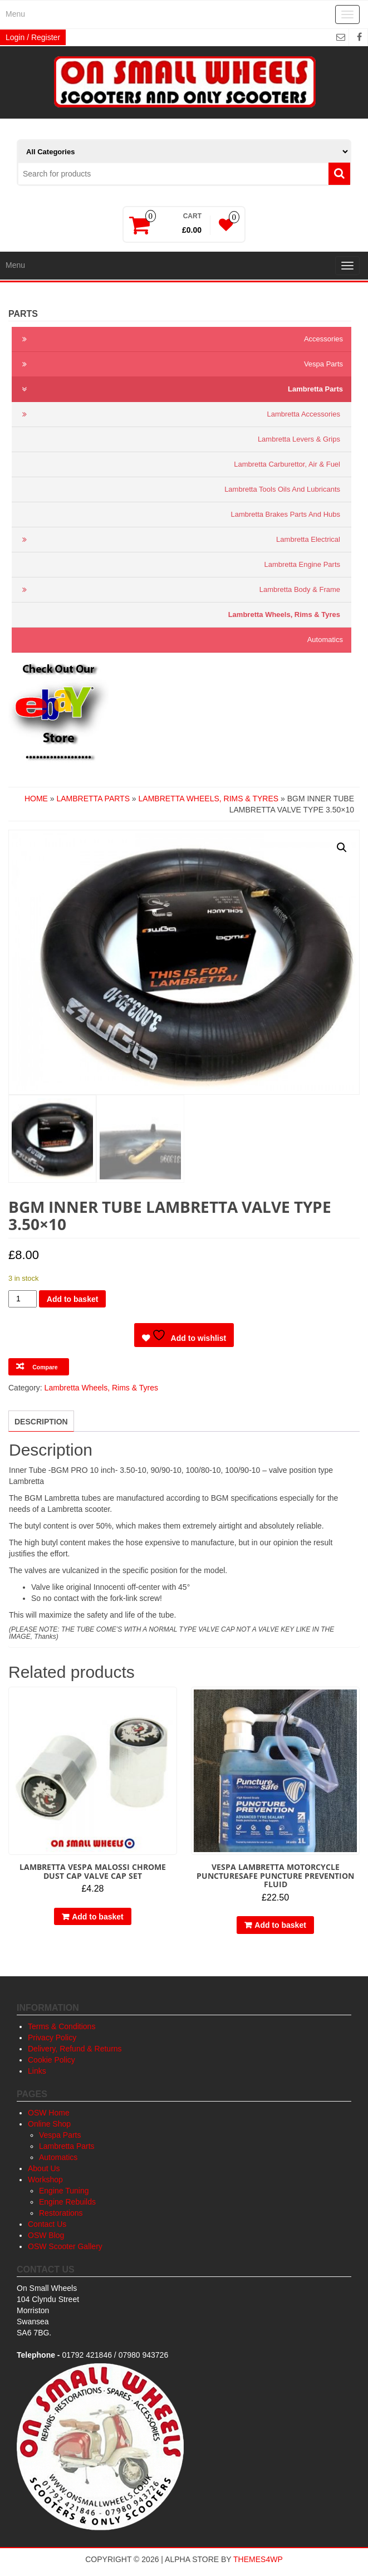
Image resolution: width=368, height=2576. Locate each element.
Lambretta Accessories (178, 414)
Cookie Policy (51, 2059)
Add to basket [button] (98, 1916)
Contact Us (47, 2224)
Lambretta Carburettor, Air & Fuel (287, 464)
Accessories (180, 339)
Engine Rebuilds (67, 2201)
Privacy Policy (52, 2037)
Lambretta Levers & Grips (299, 439)
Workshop (45, 2179)
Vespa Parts (180, 364)
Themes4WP (258, 2559)
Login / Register (33, 37)
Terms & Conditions (61, 2026)
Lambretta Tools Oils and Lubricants (282, 489)
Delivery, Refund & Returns (75, 2048)
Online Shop (49, 2123)
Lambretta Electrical (178, 539)
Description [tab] (41, 1421)
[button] (342, 848)
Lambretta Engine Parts (302, 564)
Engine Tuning (64, 2190)
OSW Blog (46, 2235)
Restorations (61, 2212)
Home (36, 798)
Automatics (325, 639)
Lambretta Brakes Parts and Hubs (285, 514)
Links (37, 2070)
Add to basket (73, 1299)
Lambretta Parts (180, 389)
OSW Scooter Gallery (65, 2246)
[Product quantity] (22, 1298)
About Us (44, 2168)
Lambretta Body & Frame (178, 589)
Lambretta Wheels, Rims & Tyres (284, 614)
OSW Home (49, 2112)
